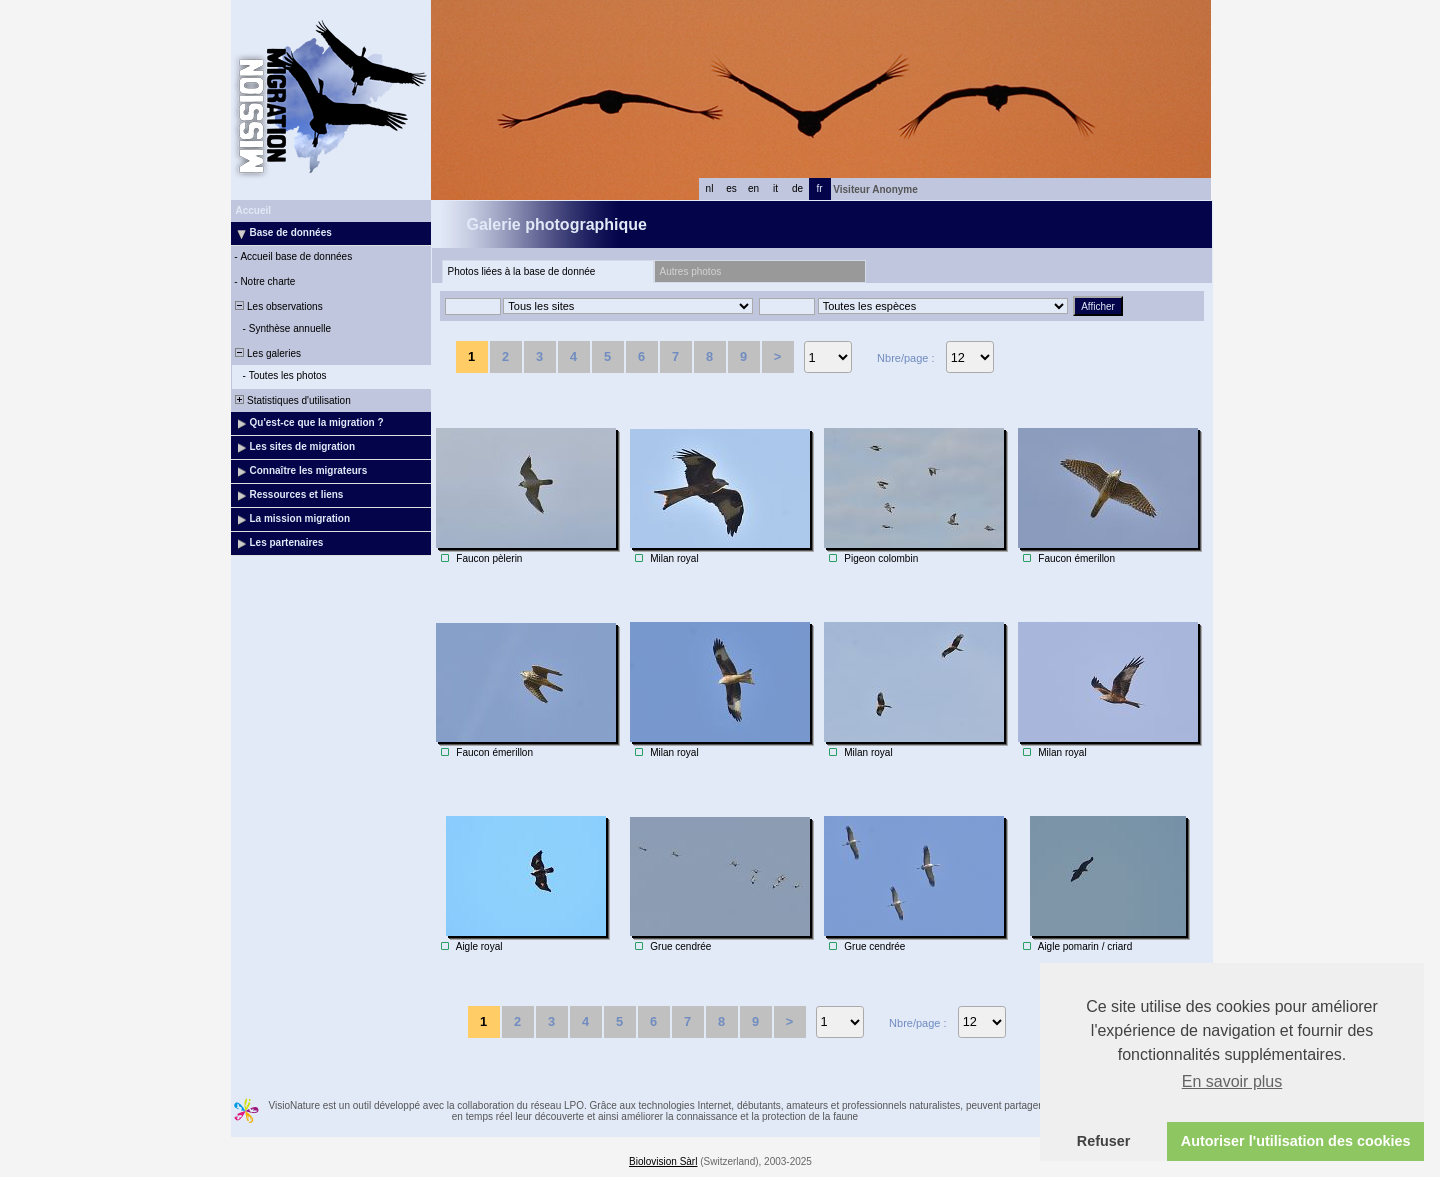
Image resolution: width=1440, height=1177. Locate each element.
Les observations (278, 306)
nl (710, 188)
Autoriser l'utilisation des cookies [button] (1296, 1141)
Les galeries (267, 353)
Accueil (254, 210)
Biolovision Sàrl (663, 1161)
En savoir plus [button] (1232, 1081)
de (797, 188)
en (753, 188)
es (731, 188)
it (775, 188)
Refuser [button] (1104, 1141)
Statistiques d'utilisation (292, 400)
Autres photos (691, 271)
